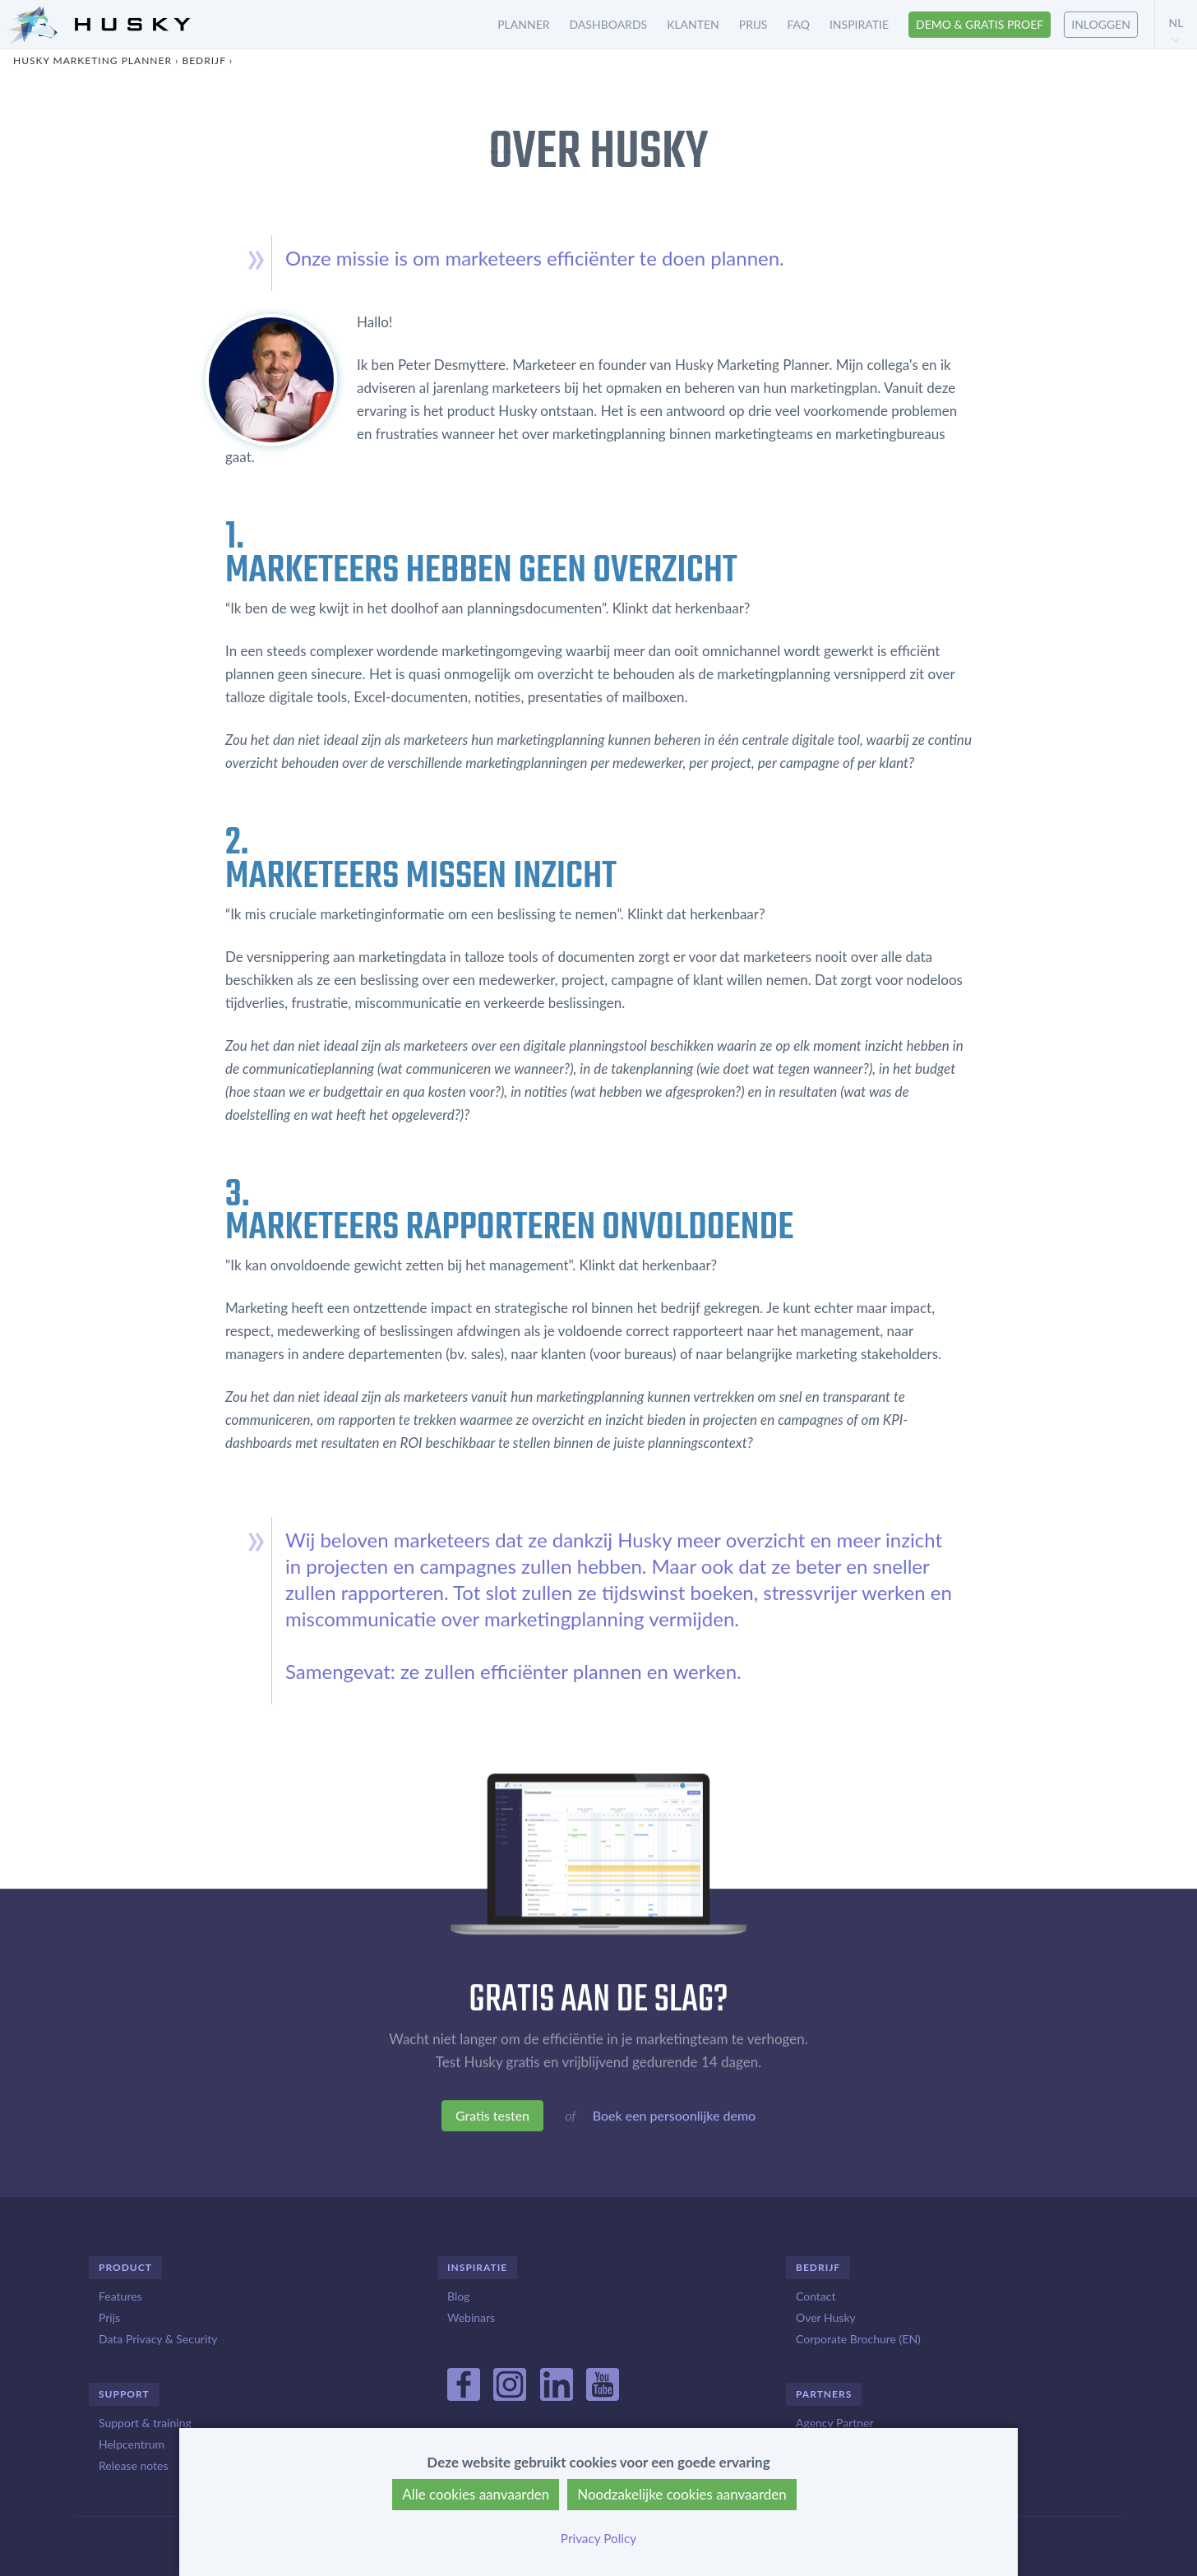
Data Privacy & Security (158, 2339)
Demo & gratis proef (979, 24)
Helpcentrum (131, 2444)
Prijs (753, 24)
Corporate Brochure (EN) (858, 2339)
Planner (523, 24)
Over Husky (826, 2317)
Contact (816, 2296)
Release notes (133, 2465)
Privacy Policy (598, 2538)
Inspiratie (859, 24)
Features (120, 2296)
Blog (458, 2296)
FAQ (798, 24)
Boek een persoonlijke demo (674, 2118)
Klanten (693, 24)
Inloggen (1100, 24)
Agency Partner (835, 2423)
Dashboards (609, 24)
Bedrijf (203, 60)
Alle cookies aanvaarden (475, 2494)
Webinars (471, 2317)
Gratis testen (492, 2118)
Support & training (145, 2423)
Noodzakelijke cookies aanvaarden (682, 2494)
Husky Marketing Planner (92, 60)
